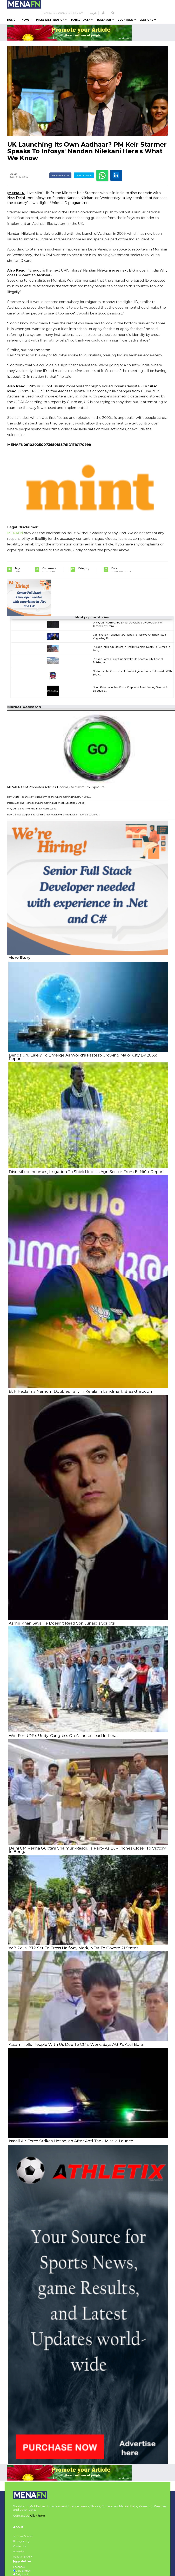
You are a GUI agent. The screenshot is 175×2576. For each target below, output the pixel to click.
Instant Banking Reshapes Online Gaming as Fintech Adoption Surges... (46, 802)
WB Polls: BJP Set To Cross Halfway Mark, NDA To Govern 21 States (73, 1942)
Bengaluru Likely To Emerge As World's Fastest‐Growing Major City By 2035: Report (82, 1056)
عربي (93, 13)
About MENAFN (23, 2549)
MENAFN (16, 193)
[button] (103, 13)
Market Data (80, 19)
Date (13, 173)
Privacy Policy (21, 2534)
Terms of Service (23, 2528)
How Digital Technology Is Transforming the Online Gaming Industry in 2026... (49, 796)
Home (11, 19)
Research (104, 19)
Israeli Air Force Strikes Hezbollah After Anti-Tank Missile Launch (70, 2134)
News (26, 19)
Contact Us (19, 2539)
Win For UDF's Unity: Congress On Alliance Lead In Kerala (63, 1732)
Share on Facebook (60, 175)
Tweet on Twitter (84, 175)
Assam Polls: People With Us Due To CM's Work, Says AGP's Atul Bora (75, 2038)
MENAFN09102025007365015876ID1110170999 (49, 445)
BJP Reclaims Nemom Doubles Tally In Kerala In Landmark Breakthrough (80, 1389)
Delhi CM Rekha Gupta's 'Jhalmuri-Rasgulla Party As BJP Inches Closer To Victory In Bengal (86, 1845)
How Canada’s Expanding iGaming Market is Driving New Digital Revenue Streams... (53, 814)
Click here (37, 2508)
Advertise (18, 2544)
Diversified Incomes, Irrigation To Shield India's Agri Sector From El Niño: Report (86, 1170)
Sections (146, 19)
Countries (125, 19)
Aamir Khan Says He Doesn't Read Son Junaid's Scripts (61, 1620)
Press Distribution (50, 19)
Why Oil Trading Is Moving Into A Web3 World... (32, 808)
